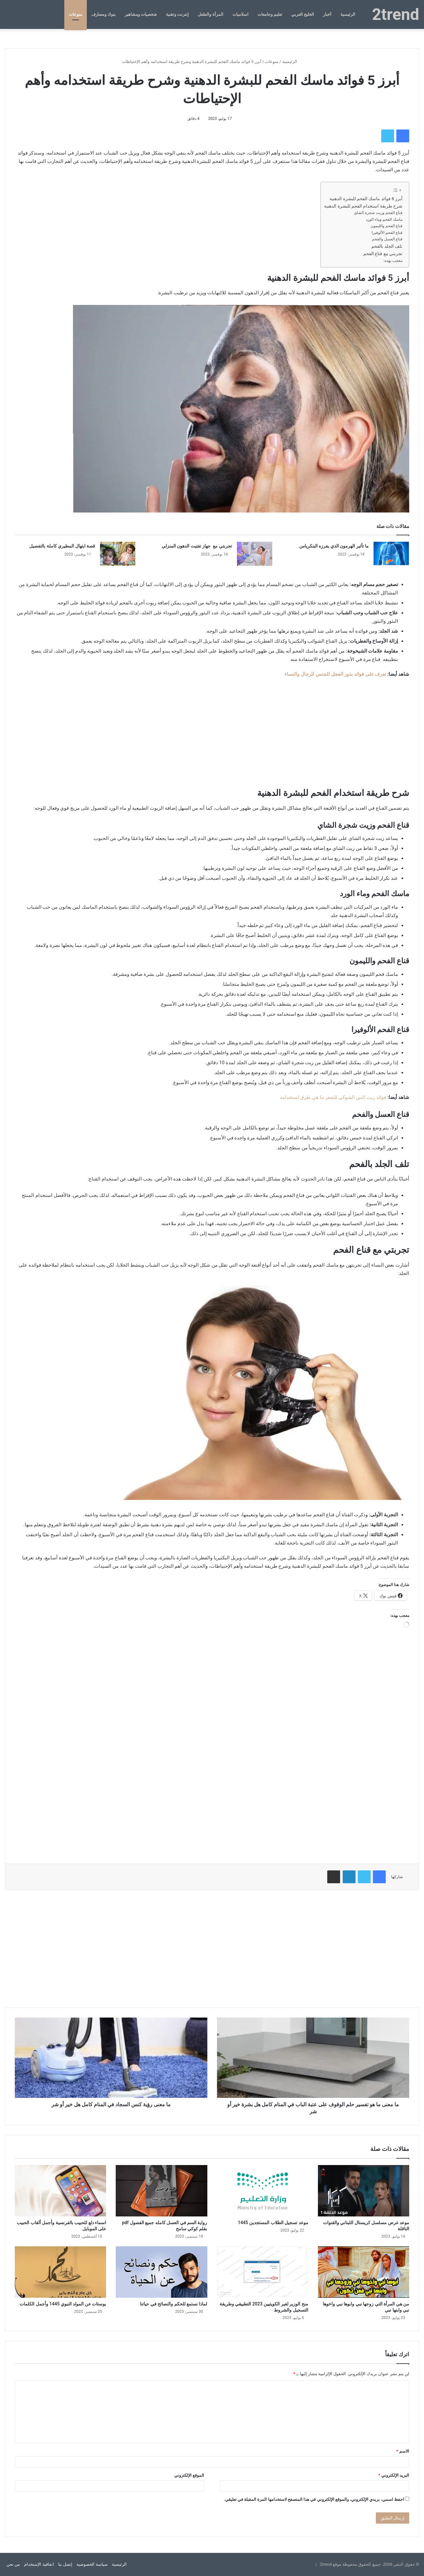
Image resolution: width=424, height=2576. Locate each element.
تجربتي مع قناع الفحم (382, 253)
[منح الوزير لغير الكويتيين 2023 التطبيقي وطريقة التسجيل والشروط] (262, 2272)
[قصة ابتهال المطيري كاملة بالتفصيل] (117, 554)
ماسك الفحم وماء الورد (384, 219)
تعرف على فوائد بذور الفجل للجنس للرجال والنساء (335, 674)
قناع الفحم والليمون (386, 226)
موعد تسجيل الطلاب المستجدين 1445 (273, 2222)
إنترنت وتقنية (177, 14)
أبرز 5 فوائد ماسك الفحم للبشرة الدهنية (365, 198)
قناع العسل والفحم (387, 239)
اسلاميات (240, 14)
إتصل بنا (65, 2564)
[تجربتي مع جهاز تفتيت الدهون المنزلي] (254, 554)
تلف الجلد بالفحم (386, 246)
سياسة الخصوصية (92, 2564)
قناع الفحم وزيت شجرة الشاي (378, 212)
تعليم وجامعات (269, 14)
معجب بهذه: (392, 260)
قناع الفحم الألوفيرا (387, 232)
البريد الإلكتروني (393, 2475)
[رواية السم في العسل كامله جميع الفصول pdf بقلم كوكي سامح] (161, 2190)
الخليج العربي (302, 14)
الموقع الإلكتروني (189, 2475)
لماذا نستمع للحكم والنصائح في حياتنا (173, 2303)
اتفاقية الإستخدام (39, 2564)
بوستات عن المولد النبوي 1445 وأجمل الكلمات (63, 2303)
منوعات (75, 14)
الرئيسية (347, 14)
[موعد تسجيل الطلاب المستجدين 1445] (262, 2190)
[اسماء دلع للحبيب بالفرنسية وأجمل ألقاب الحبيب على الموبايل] (60, 2190)
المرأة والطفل (210, 14)
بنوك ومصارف (103, 14)
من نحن (13, 2564)
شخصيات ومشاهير (141, 14)
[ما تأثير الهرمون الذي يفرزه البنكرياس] (391, 554)
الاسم (402, 2451)
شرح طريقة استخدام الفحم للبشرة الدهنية (363, 206)
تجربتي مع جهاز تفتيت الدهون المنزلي (197, 545)
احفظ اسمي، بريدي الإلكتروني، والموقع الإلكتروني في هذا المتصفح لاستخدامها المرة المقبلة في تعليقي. (314, 2499)
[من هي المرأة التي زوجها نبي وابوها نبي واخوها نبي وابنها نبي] (363, 2272)
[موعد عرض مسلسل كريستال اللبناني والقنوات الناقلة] (363, 2190)
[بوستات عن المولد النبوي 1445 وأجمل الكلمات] (60, 2272)
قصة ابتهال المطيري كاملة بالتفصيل (62, 545)
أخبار (327, 14)
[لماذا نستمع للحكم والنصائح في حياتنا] (161, 2272)
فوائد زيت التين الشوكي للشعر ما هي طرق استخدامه (333, 1097)
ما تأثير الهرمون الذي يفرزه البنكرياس (334, 545)
